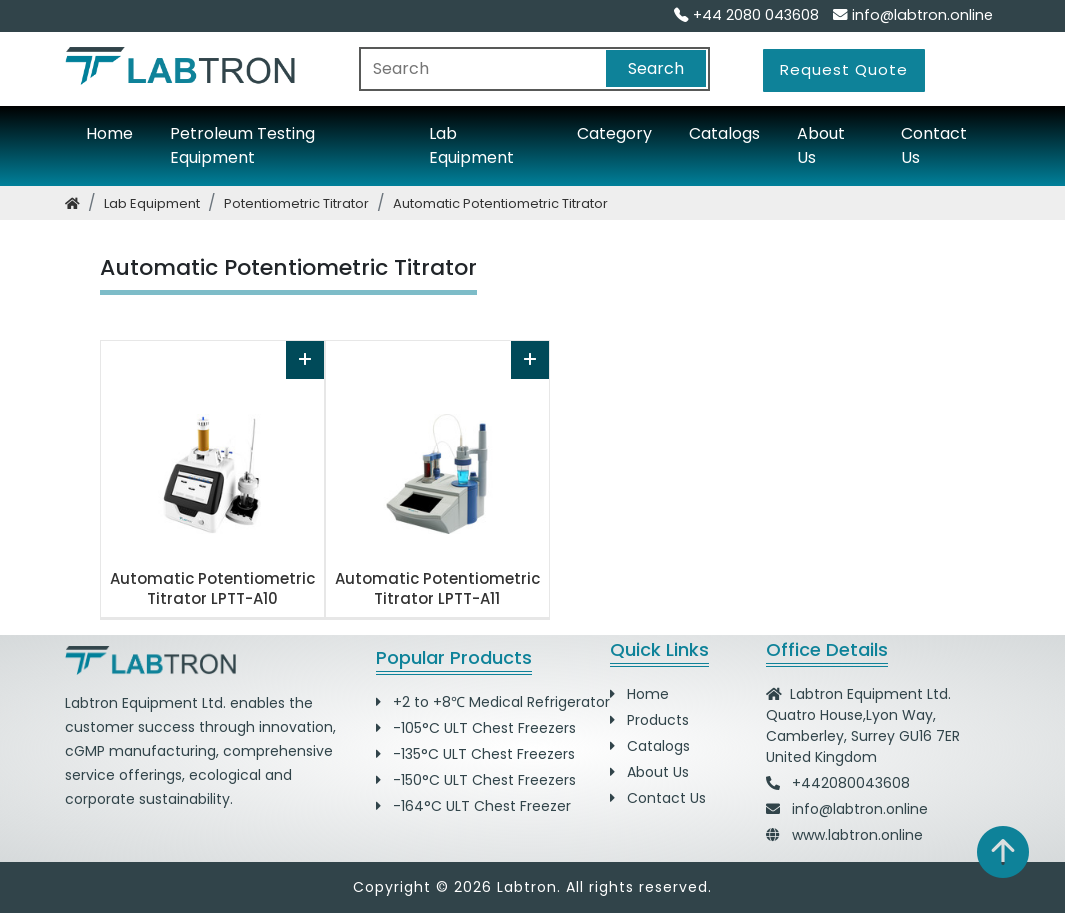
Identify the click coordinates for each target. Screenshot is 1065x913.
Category (614, 133)
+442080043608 (851, 783)
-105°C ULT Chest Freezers (476, 728)
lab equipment (152, 203)
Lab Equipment (471, 145)
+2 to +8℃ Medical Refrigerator (493, 702)
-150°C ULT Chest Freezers (476, 780)
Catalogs (724, 133)
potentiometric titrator (296, 203)
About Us (821, 145)
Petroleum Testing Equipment (242, 145)
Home (109, 133)
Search (656, 68)
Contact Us (934, 145)
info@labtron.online (913, 15)
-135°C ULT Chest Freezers (475, 754)
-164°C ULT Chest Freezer (473, 806)
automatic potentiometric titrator (500, 203)
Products (649, 720)
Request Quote (844, 69)
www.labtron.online (857, 835)
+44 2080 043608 (746, 15)
